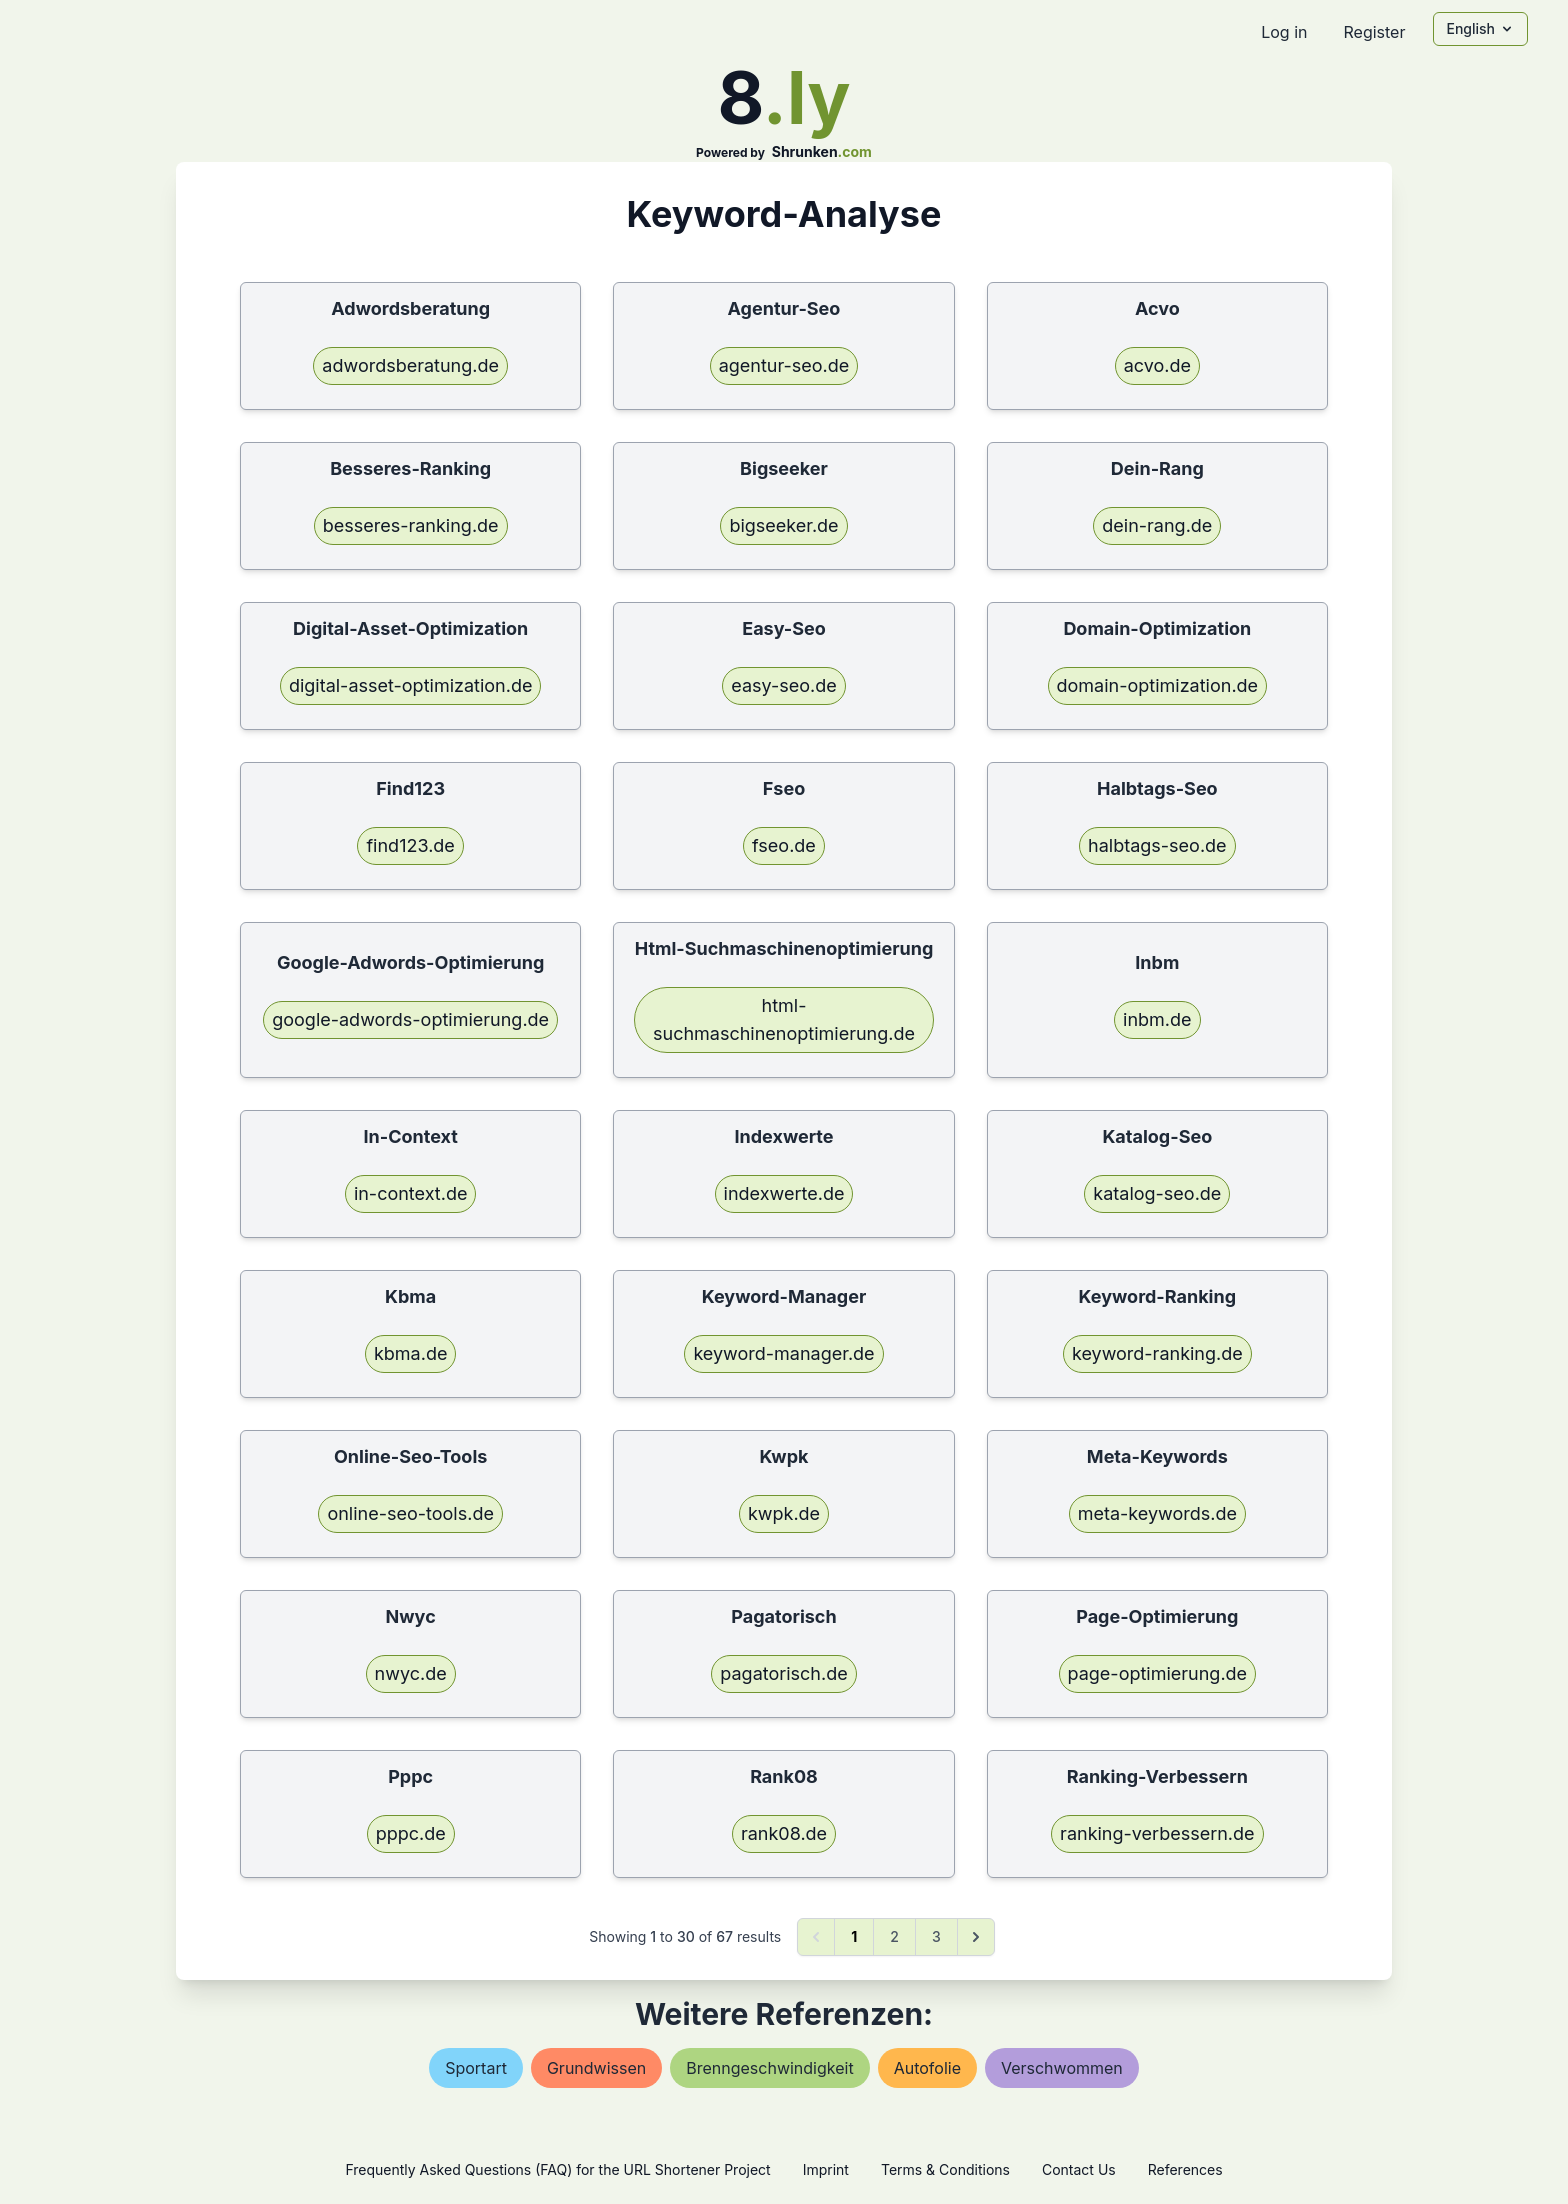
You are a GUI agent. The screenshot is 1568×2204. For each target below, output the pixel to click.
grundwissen (596, 2068)
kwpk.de (784, 1513)
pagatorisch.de (783, 1673)
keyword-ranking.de (1157, 1353)
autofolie (927, 2068)
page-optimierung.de (1158, 1673)
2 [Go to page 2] (894, 1936)
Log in (1284, 32)
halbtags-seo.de (1157, 845)
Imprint (826, 2169)
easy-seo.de (783, 685)
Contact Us (1079, 2169)
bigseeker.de (783, 525)
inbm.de (1157, 1019)
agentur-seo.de (784, 365)
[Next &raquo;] (976, 1937)
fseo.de (784, 845)
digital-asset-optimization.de (411, 685)
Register (1374, 32)
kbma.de (410, 1353)
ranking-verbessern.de (1157, 1833)
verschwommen (1062, 2068)
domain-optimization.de (1158, 685)
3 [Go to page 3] (936, 1936)
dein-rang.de (1157, 525)
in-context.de (411, 1193)
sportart (476, 2068)
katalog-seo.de (1157, 1193)
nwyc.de (411, 1673)
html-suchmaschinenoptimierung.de (784, 1019)
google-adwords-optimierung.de (410, 1019)
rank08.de (784, 1833)
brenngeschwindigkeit (769, 2068)
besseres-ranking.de (411, 525)
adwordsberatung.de (410, 365)
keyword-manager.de (783, 1353)
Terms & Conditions (945, 2169)
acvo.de (1157, 365)
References (1185, 2169)
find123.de (410, 845)
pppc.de (411, 1833)
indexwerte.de (784, 1193)
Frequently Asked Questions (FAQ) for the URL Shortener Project (557, 2169)
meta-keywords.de (1157, 1513)
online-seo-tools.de (410, 1513)
